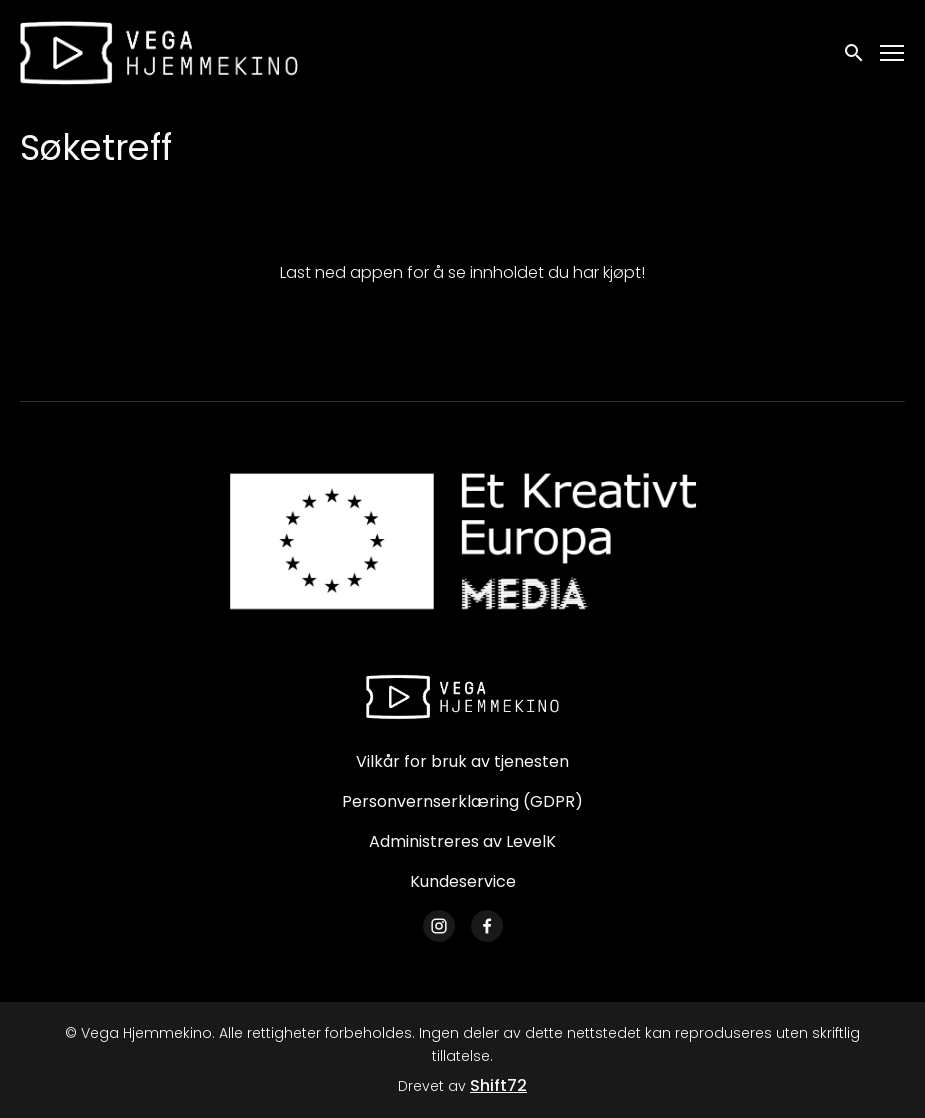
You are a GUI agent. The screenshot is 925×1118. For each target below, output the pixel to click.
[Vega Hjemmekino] (463, 697)
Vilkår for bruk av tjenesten (462, 761)
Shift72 (498, 1085)
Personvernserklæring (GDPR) (462, 801)
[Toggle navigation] (893, 53)
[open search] (855, 52)
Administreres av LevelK (462, 841)
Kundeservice (463, 881)
